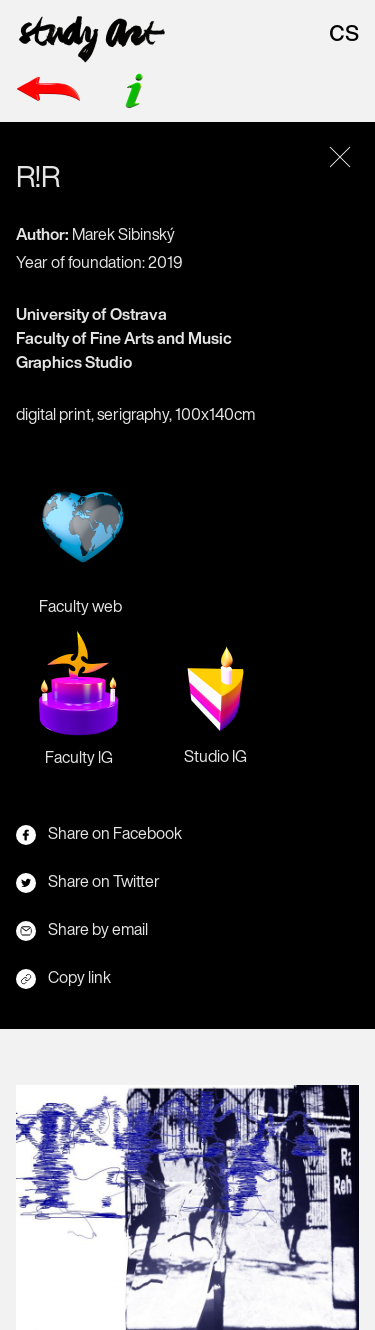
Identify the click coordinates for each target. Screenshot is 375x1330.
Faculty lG (78, 699)
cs (344, 30)
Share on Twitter (88, 881)
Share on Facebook (99, 833)
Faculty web (80, 542)
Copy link (63, 977)
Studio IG (215, 699)
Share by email (82, 929)
